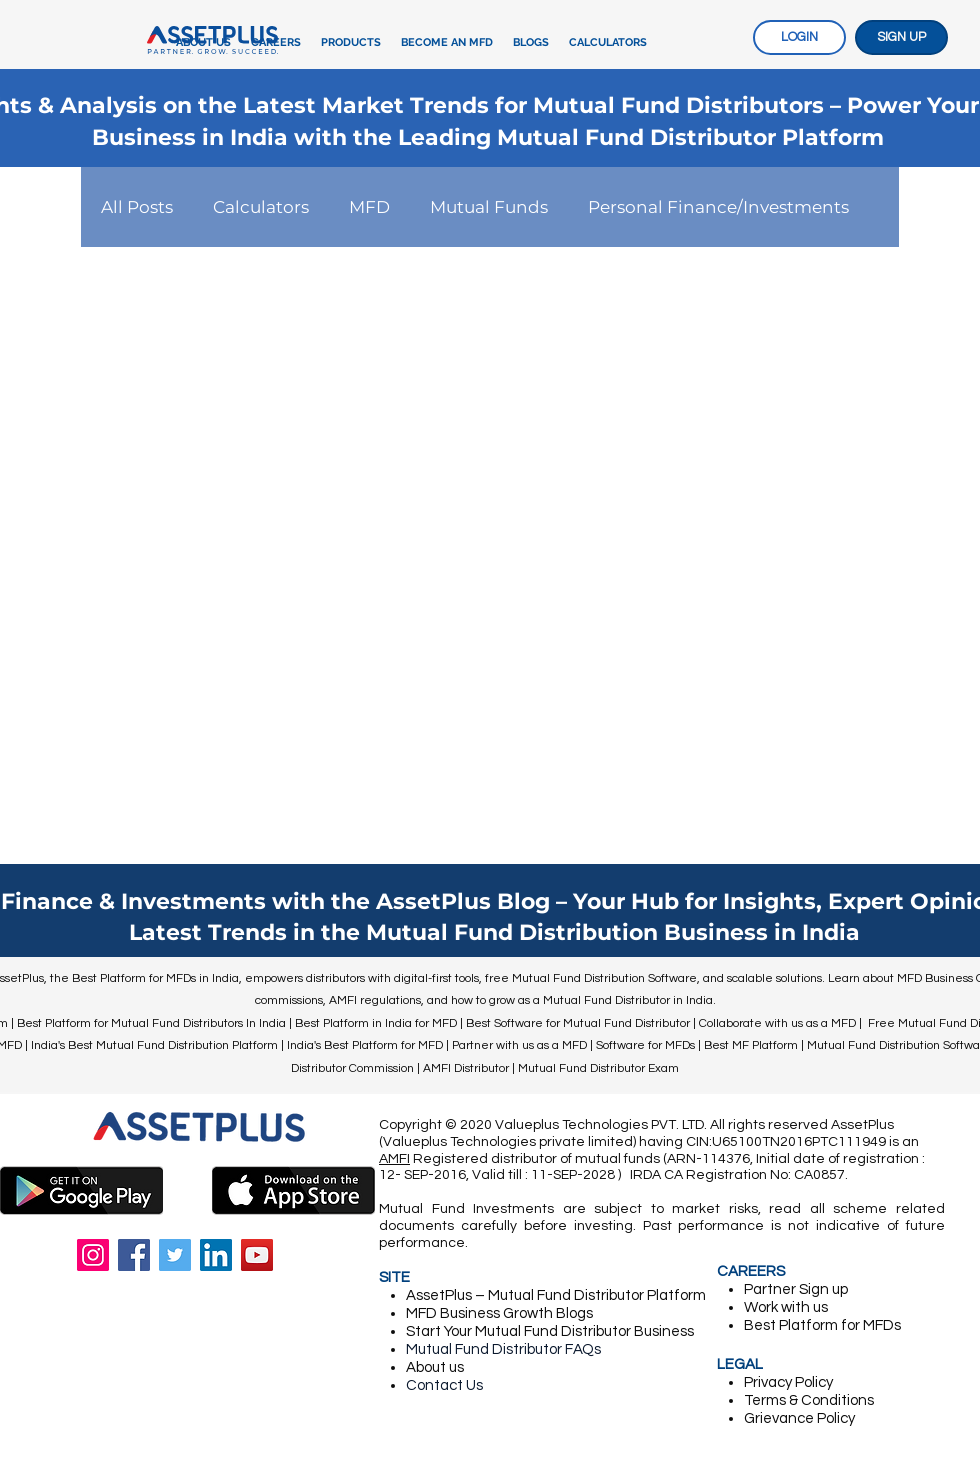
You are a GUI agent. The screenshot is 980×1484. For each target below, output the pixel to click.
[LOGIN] (799, 37)
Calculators (261, 207)
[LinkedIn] (216, 1255)
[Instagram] (93, 1255)
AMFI (394, 1159)
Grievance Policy (799, 1418)
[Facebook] (134, 1255)
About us (435, 1367)
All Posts (137, 207)
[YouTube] (257, 1255)
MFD (369, 207)
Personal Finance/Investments (718, 207)
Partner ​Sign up (796, 1289)
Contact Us (444, 1385)
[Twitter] (175, 1255)
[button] (351, 43)
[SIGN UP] (901, 37)
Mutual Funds (489, 207)
